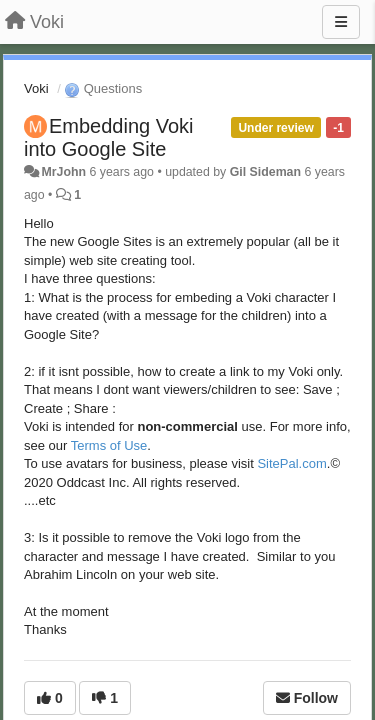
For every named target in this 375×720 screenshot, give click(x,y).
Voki (36, 88)
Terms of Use (109, 445)
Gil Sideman (265, 172)
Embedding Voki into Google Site (109, 137)
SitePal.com (291, 463)
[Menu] (341, 22)
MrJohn (63, 172)
